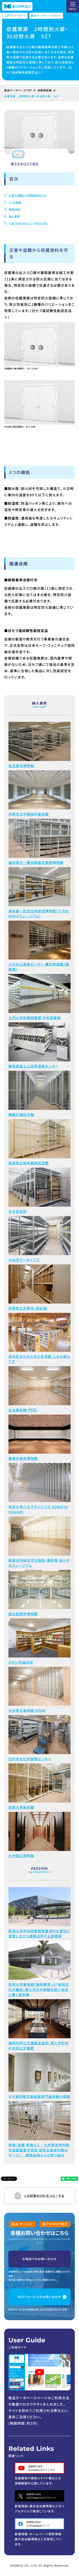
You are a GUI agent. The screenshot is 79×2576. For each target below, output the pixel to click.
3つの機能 (15, 202)
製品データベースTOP (18, 90)
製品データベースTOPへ (46, 15)
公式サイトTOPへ (15, 15)
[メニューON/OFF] (72, 6)
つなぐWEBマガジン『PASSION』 (28, 223)
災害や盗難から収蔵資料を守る (28, 195)
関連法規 (14, 209)
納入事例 (14, 216)
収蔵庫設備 (44, 90)
